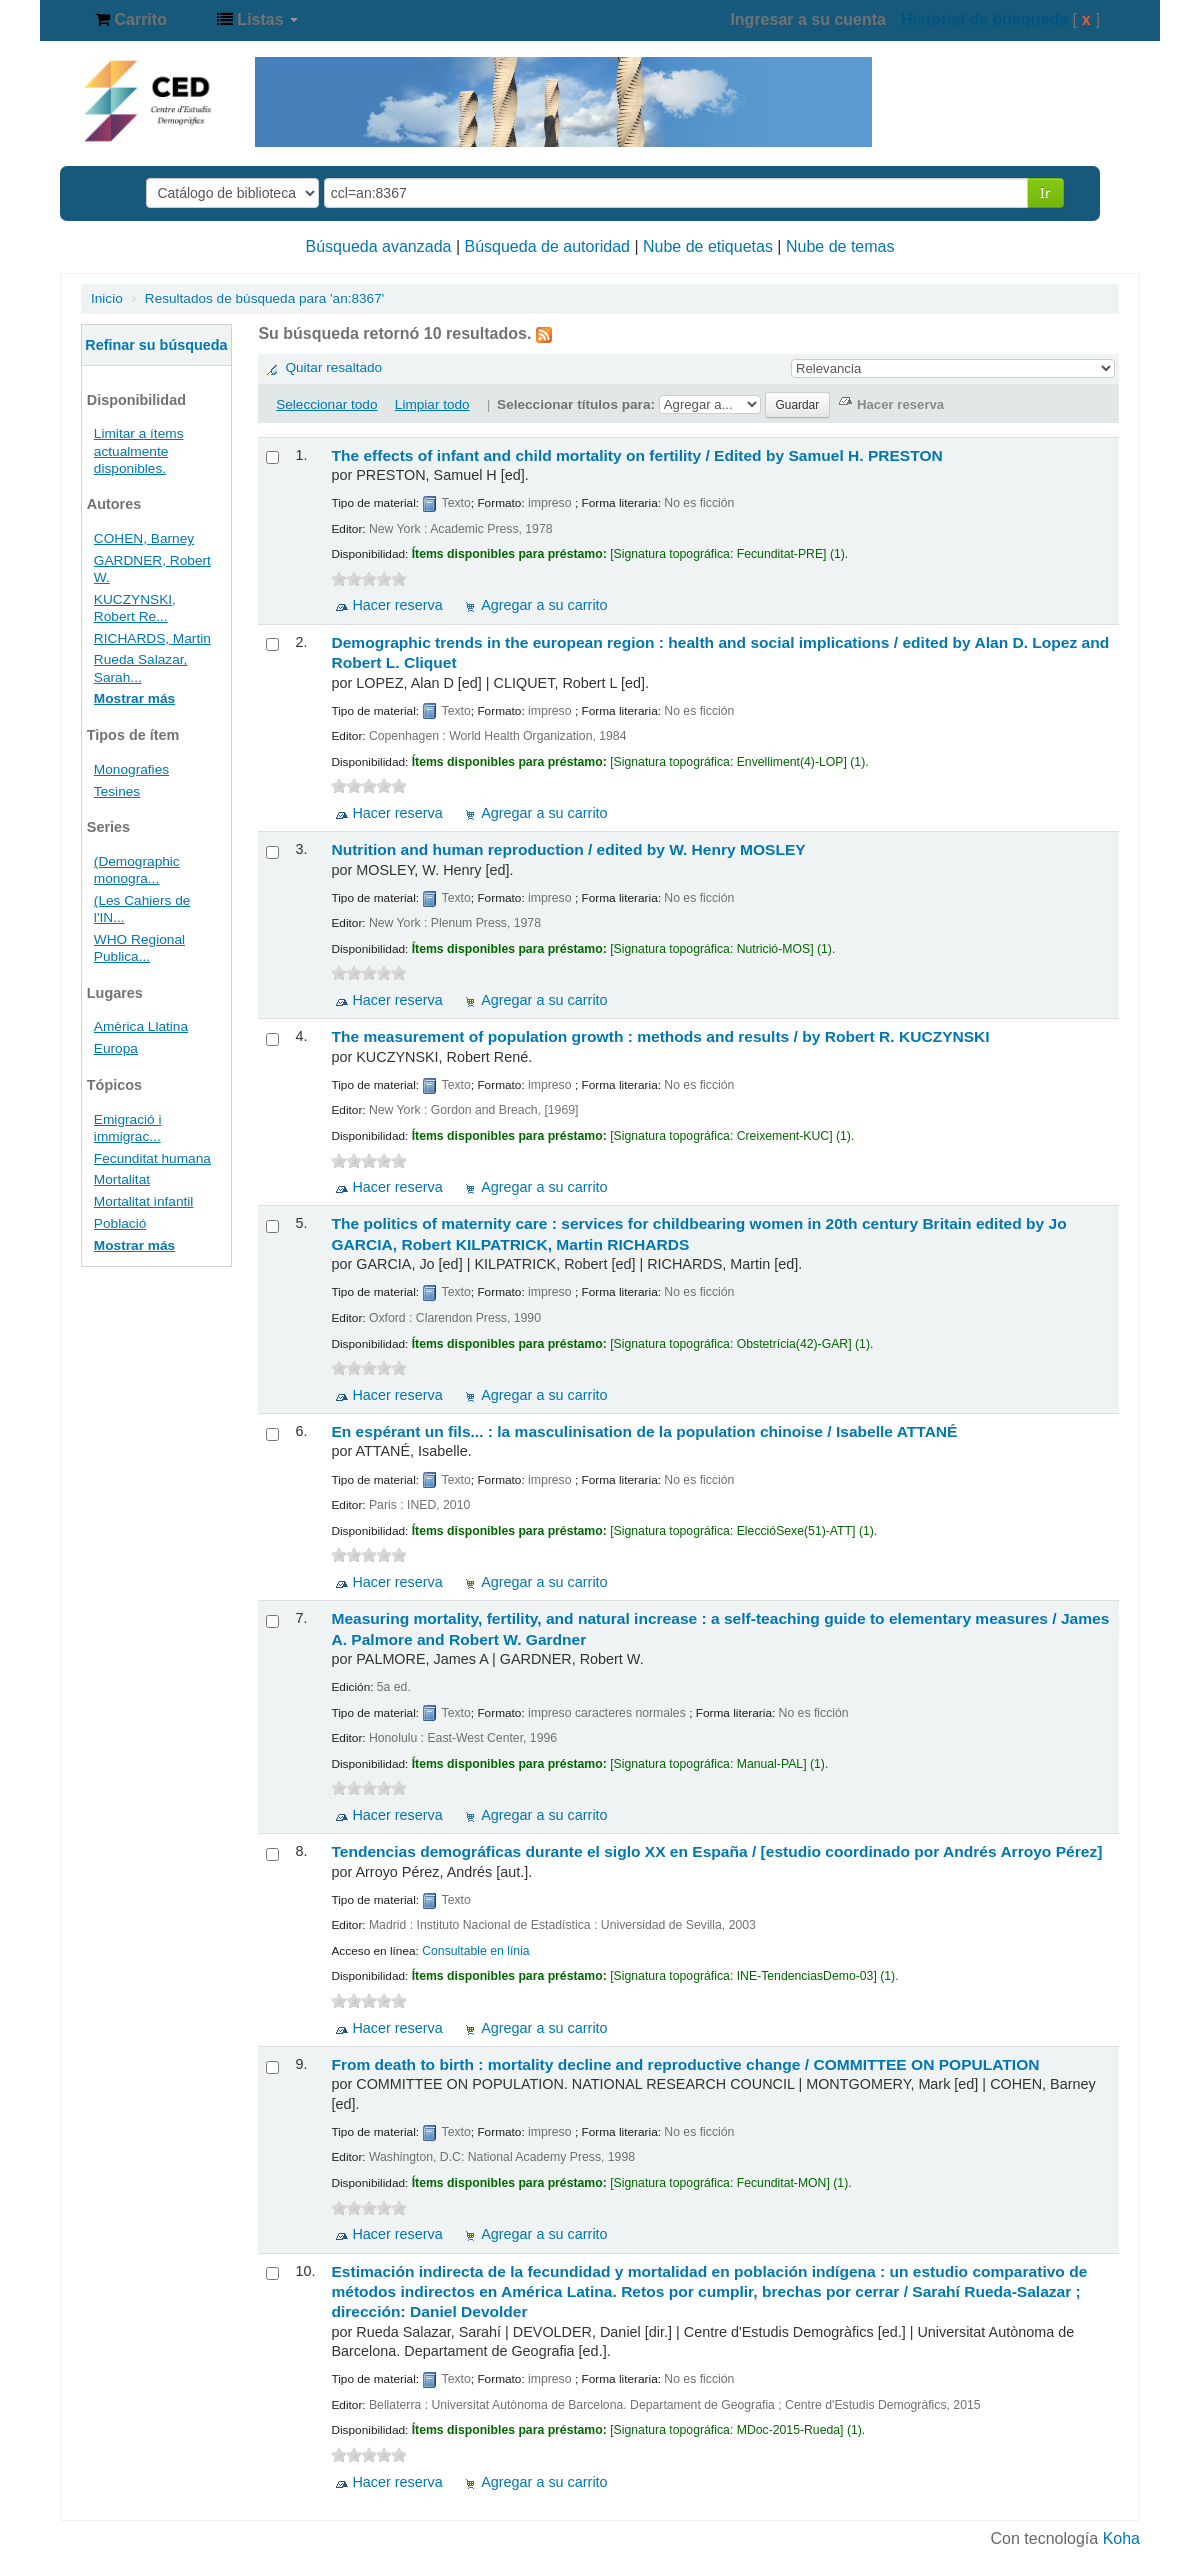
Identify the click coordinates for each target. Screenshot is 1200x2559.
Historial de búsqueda (984, 19)
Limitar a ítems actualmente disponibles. (139, 450)
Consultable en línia (475, 1951)
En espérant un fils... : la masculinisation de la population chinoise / (644, 1431)
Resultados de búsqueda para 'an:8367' (265, 298)
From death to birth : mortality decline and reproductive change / (685, 2064)
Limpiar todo (432, 404)
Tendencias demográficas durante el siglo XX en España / (716, 1851)
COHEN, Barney (144, 538)
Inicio (107, 298)
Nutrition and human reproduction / (568, 849)
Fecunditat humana (152, 1158)
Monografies (131, 769)
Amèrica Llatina (141, 1026)
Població (120, 1223)
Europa (116, 1048)
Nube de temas (840, 246)
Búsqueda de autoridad (547, 246)
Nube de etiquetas (708, 246)
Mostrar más (134, 698)
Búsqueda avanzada (379, 246)
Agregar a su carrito (544, 605)
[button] (131, 20)
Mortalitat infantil (144, 1201)
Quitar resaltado (333, 367)
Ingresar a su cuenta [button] (808, 19)
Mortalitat (122, 1179)
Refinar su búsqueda (156, 345)
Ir (1045, 192)
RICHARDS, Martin (152, 638)
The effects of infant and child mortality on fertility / (636, 455)
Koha (1121, 2538)
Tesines (117, 791)
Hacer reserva (397, 605)
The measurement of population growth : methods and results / (660, 1036)
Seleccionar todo (326, 404)
